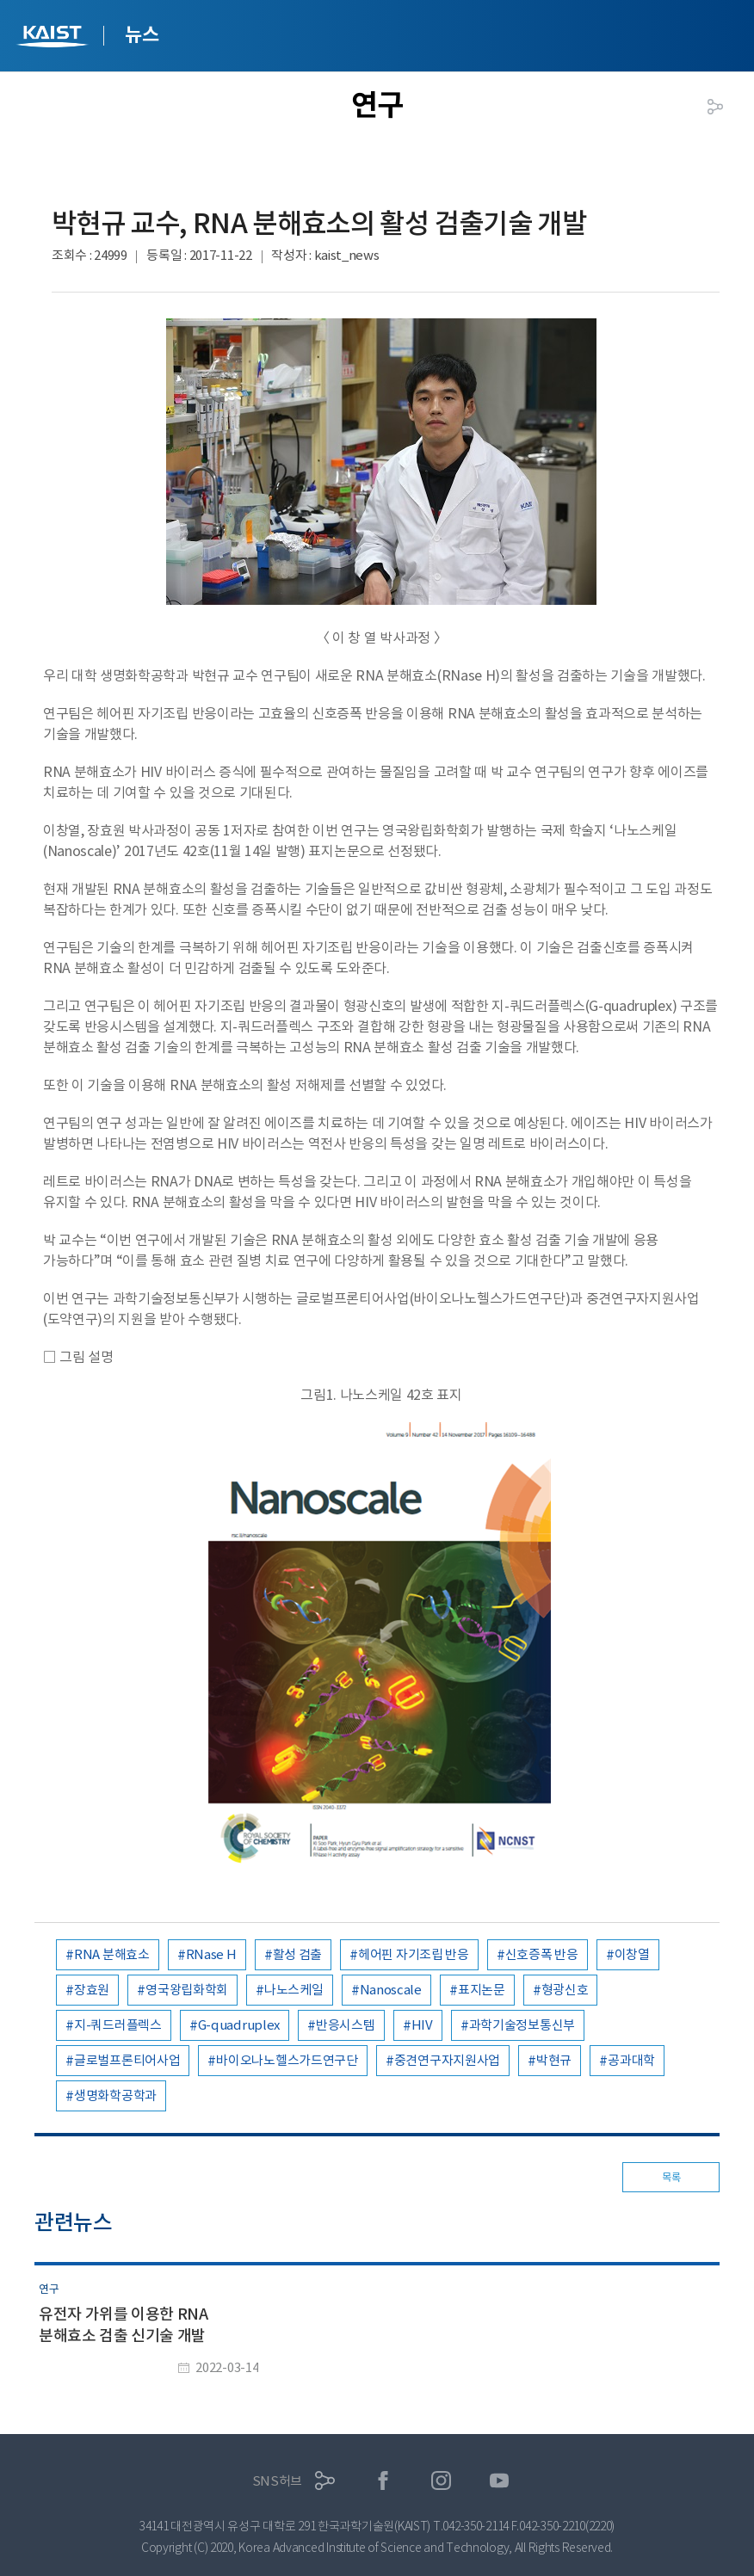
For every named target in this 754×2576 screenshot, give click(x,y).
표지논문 (481, 1989)
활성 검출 (298, 1954)
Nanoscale (391, 1989)
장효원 (91, 1989)
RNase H (211, 1954)
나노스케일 (294, 1989)
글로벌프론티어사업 (127, 2060)
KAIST (54, 38)
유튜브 (500, 2481)
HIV (422, 2025)
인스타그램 (441, 2481)
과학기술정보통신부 (522, 2025)
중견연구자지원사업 (447, 2060)
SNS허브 (277, 2481)
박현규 (554, 2060)
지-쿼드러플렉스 (118, 2025)
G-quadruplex (239, 2025)
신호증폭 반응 (541, 1954)
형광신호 (565, 1989)
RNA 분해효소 (112, 1954)
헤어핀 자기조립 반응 (413, 1954)
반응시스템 (345, 2025)
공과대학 (631, 2060)
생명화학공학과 (115, 2095)
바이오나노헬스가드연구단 (286, 2060)
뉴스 (141, 34)
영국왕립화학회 (186, 1989)
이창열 (632, 1954)
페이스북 (383, 2481)
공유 (715, 107)
